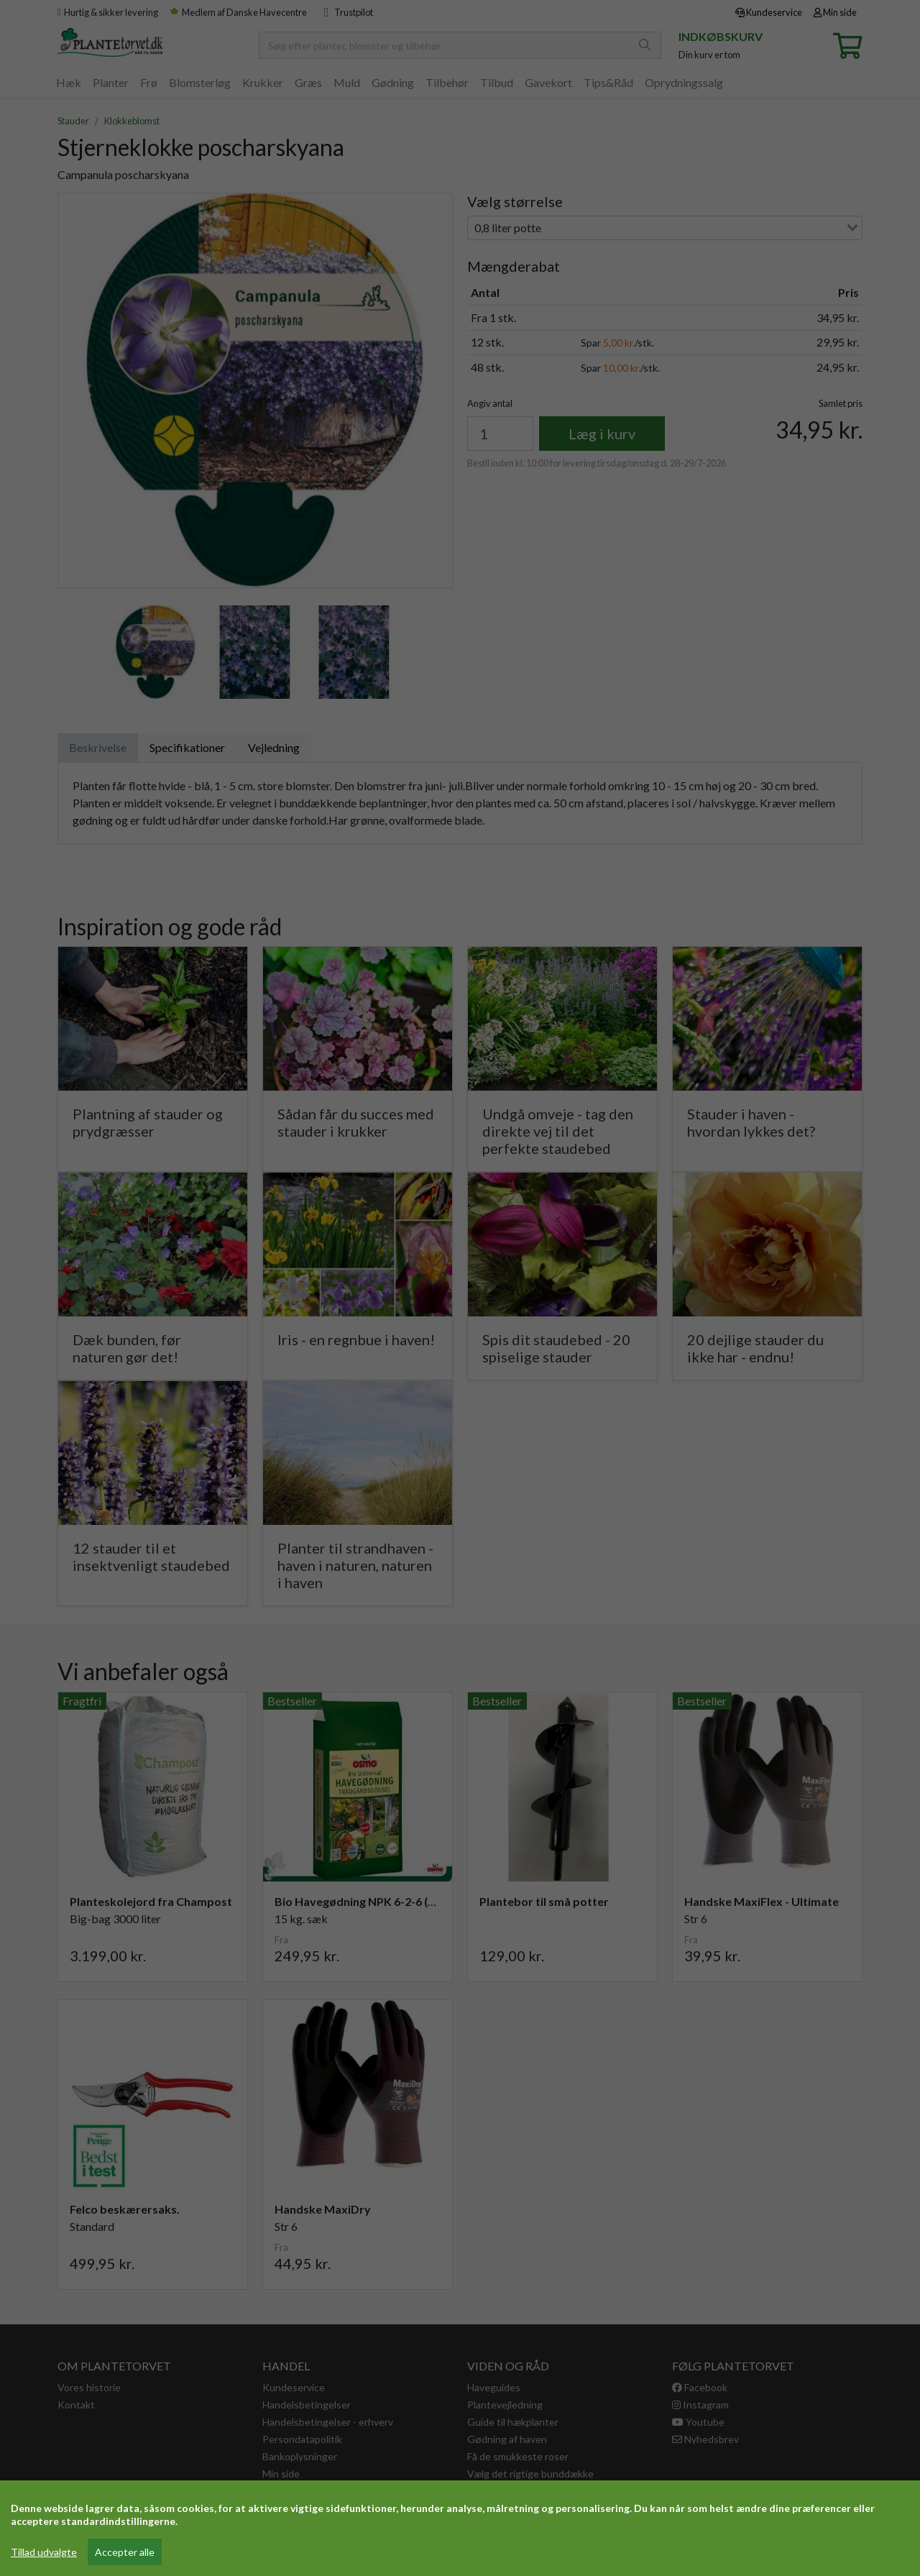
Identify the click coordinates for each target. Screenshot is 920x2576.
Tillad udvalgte (44, 2552)
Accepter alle (125, 2552)
